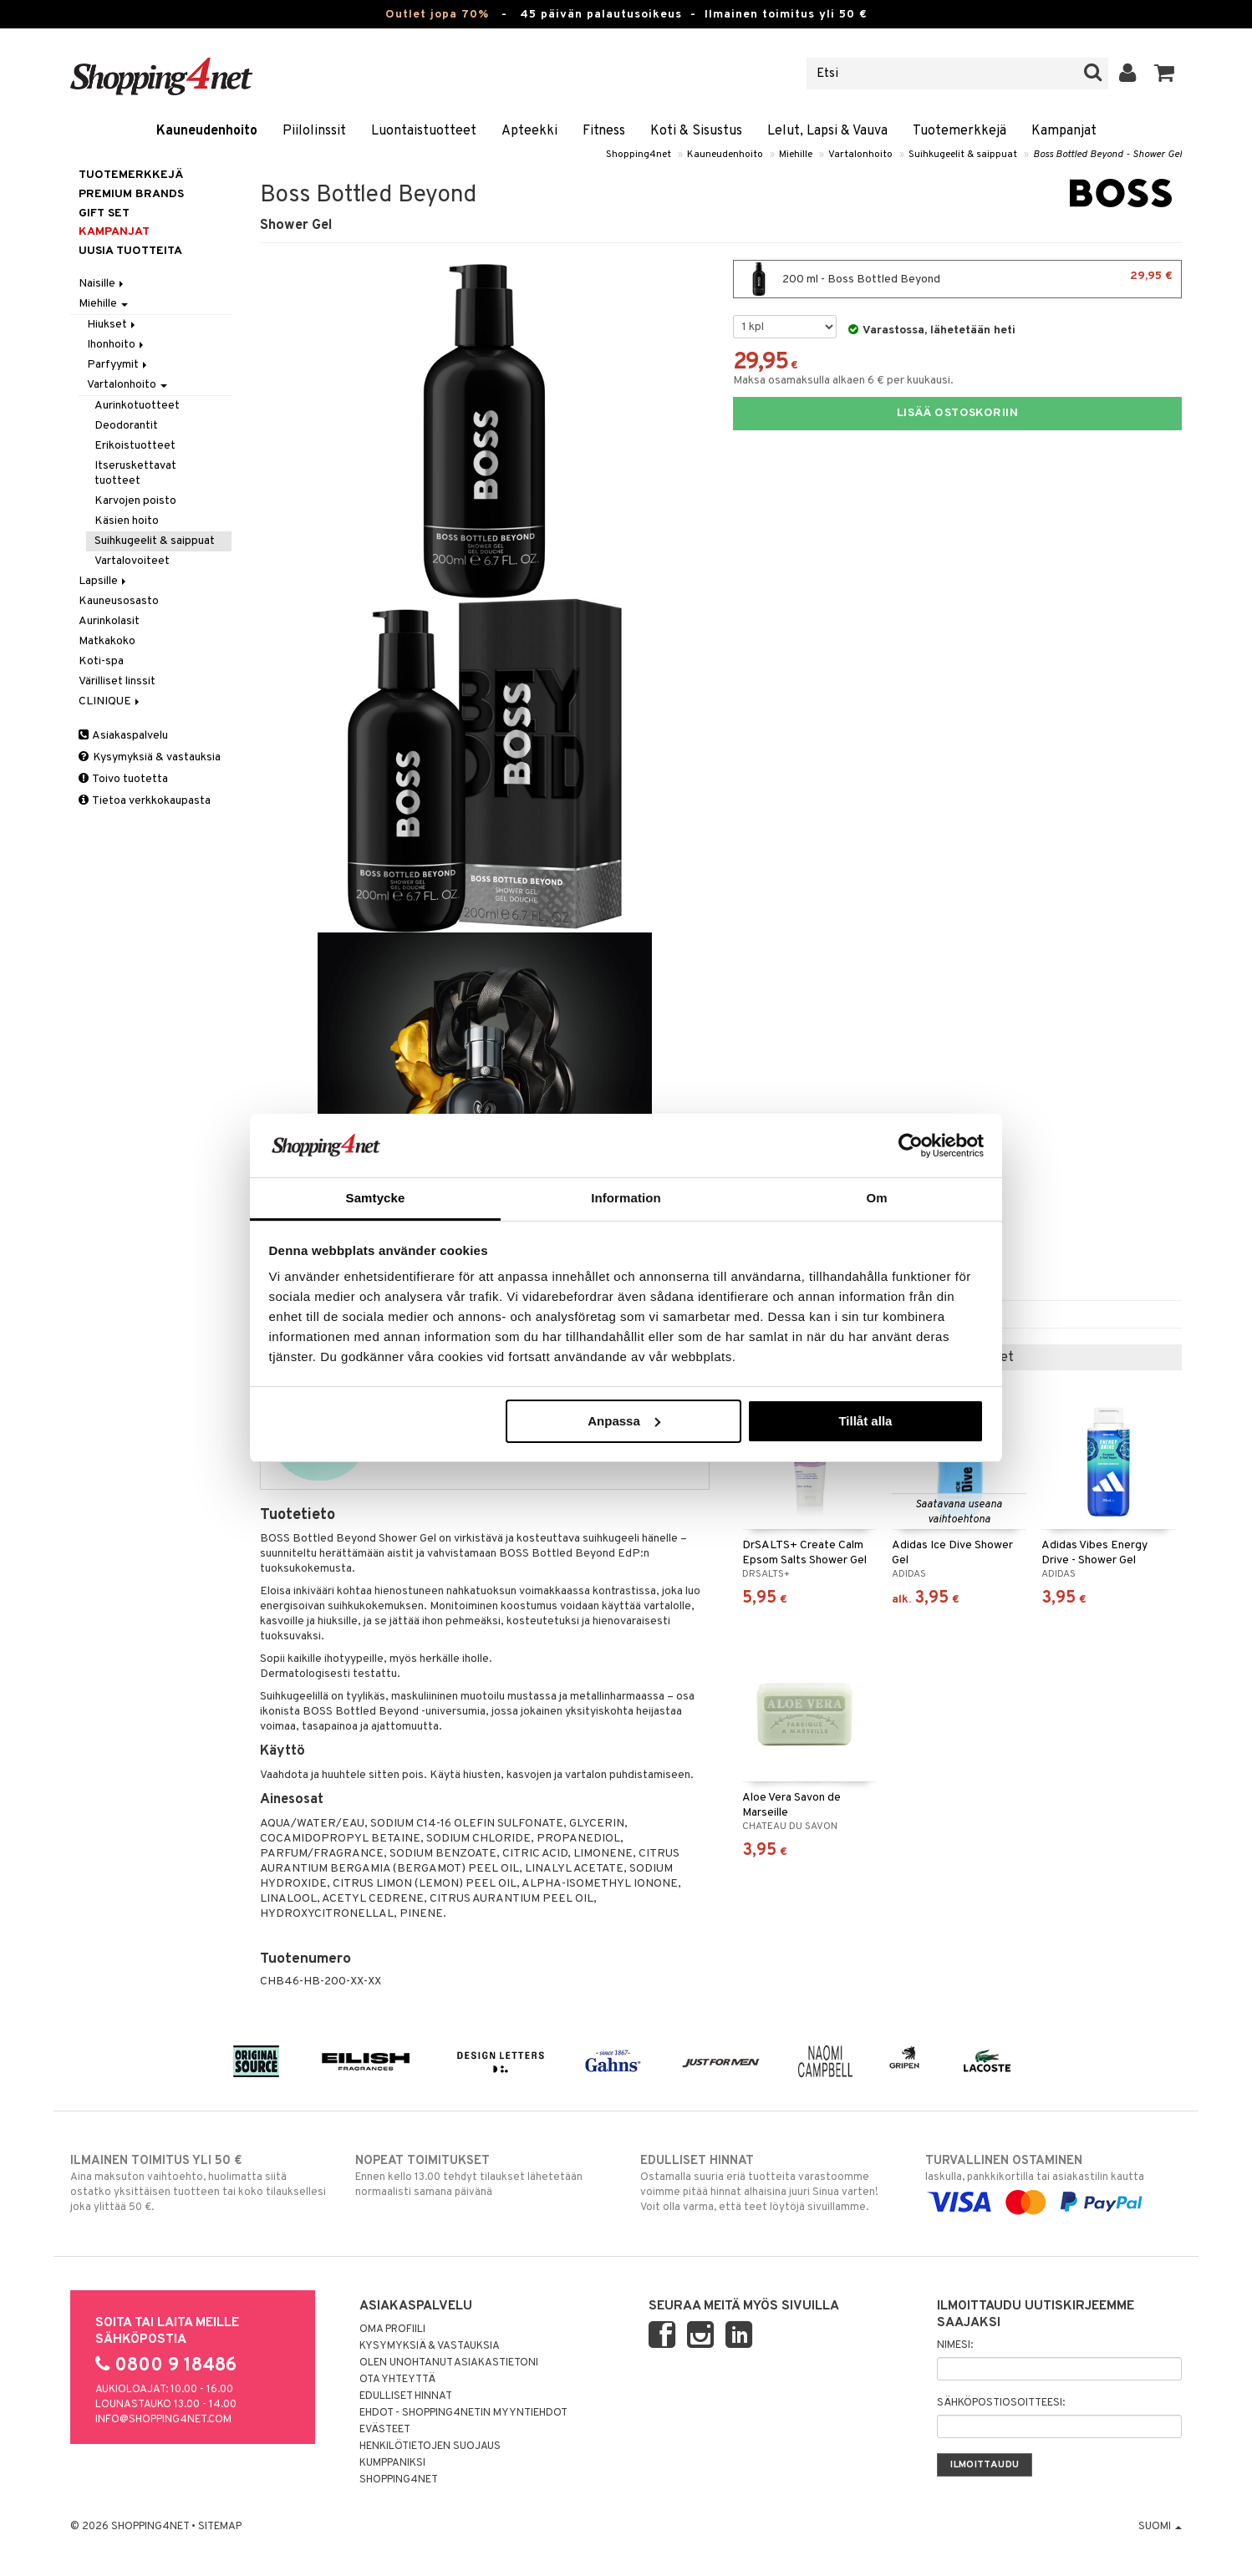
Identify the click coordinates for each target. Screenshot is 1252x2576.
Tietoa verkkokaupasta (145, 801)
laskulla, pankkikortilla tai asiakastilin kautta (1053, 2181)
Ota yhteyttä (397, 2379)
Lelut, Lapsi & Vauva (827, 131)
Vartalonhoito (860, 154)
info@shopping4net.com (163, 2419)
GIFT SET (104, 213)
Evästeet (384, 2429)
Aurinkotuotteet (137, 406)
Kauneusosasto (119, 601)
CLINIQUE (110, 701)
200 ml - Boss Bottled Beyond (957, 279)
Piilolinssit (314, 131)
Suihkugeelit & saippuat (962, 154)
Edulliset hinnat (405, 2396)
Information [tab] (626, 1198)
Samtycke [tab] (375, 1198)
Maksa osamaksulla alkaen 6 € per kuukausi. (843, 380)
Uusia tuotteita (130, 251)
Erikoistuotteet (135, 446)
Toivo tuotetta (123, 779)
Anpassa (624, 1421)
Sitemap (220, 2526)
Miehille (795, 154)
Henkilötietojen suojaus (430, 2446)
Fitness (604, 131)
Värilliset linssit (117, 681)
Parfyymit (118, 365)
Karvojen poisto (135, 501)
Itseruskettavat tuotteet (135, 473)
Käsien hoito (126, 521)
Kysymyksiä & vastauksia (150, 757)
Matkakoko (107, 641)
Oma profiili (392, 2329)
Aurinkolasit (109, 621)
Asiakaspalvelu (123, 736)
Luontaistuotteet (423, 131)
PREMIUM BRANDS (131, 194)
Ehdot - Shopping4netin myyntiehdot (463, 2413)
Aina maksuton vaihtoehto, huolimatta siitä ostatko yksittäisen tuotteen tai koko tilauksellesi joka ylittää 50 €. (198, 2183)
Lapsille (104, 581)
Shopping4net (638, 154)
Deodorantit (126, 426)
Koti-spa (101, 661)
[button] (1165, 73)
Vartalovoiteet (132, 561)
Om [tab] (876, 1198)
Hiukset (112, 325)
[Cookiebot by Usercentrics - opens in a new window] (910, 1145)
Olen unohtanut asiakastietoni (448, 2363)
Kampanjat (1064, 131)
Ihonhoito (116, 345)
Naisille (102, 284)
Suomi (1160, 2526)
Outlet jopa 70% (437, 15)
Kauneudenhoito (206, 131)
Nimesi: (955, 2345)
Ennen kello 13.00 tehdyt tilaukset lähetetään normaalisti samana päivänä (483, 2175)
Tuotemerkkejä (959, 131)
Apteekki (529, 131)
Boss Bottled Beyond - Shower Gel (1107, 154)
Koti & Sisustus (696, 131)
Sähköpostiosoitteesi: (1001, 2403)
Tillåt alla (865, 1421)
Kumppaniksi (392, 2463)
